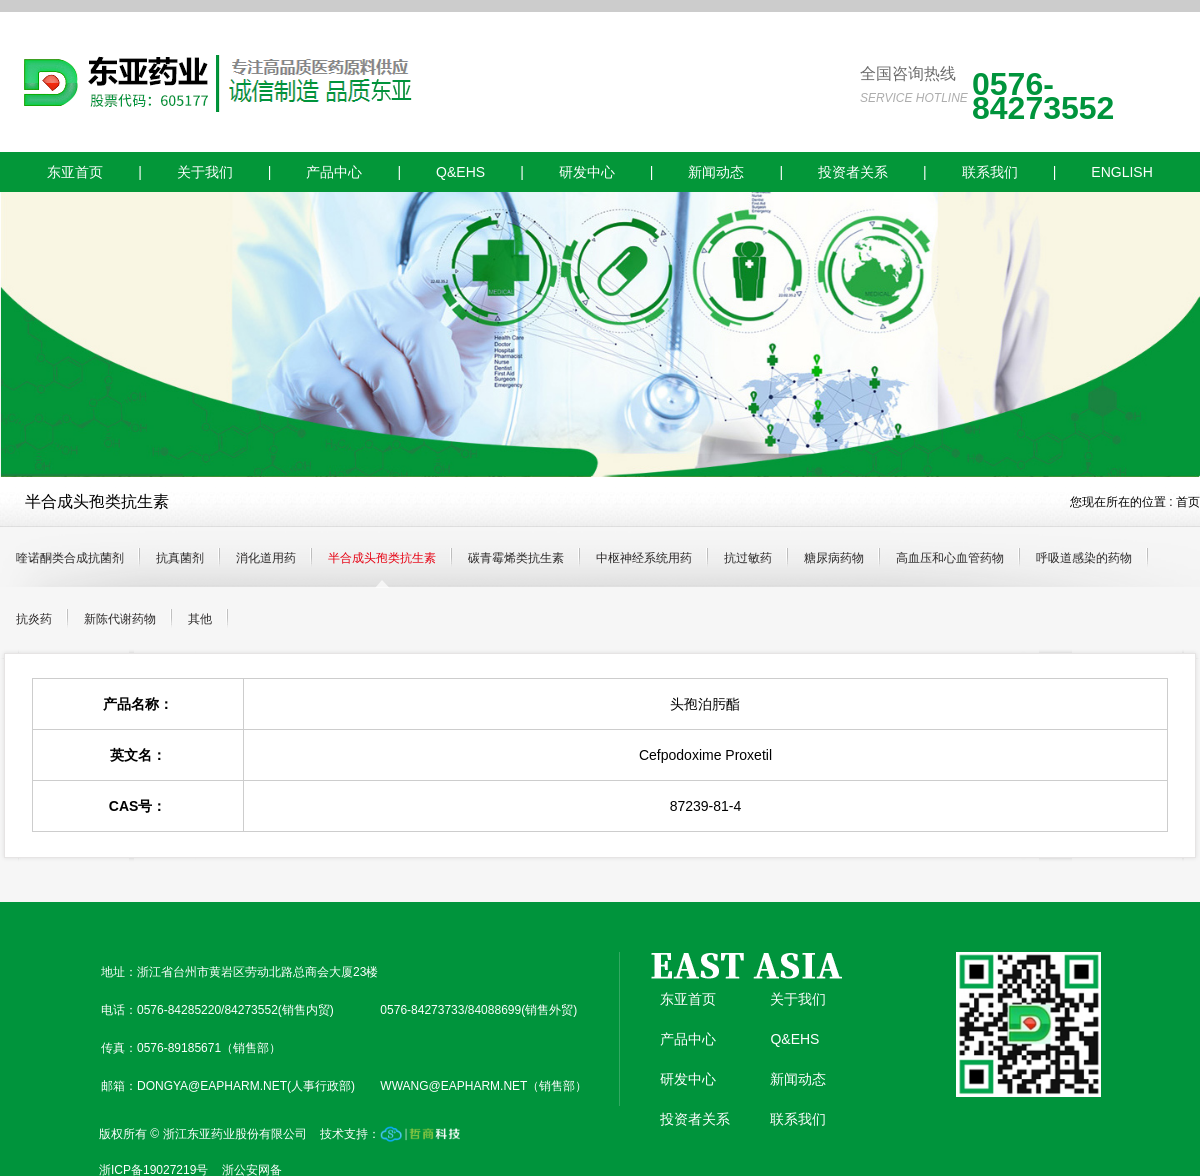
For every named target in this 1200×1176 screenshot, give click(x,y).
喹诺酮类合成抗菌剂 (70, 558)
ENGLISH (1121, 172)
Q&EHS (460, 172)
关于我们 (205, 172)
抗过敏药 (748, 558)
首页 (1188, 502)
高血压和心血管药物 (950, 558)
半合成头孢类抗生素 (382, 558)
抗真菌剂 (180, 558)
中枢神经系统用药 (644, 558)
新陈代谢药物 (120, 619)
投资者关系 (853, 172)
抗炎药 (34, 619)
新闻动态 (716, 172)
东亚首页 (75, 172)
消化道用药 (266, 558)
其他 (200, 619)
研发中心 (587, 172)
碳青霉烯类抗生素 (516, 558)
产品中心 (334, 172)
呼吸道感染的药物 (1084, 558)
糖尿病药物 (834, 558)
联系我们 (990, 172)
